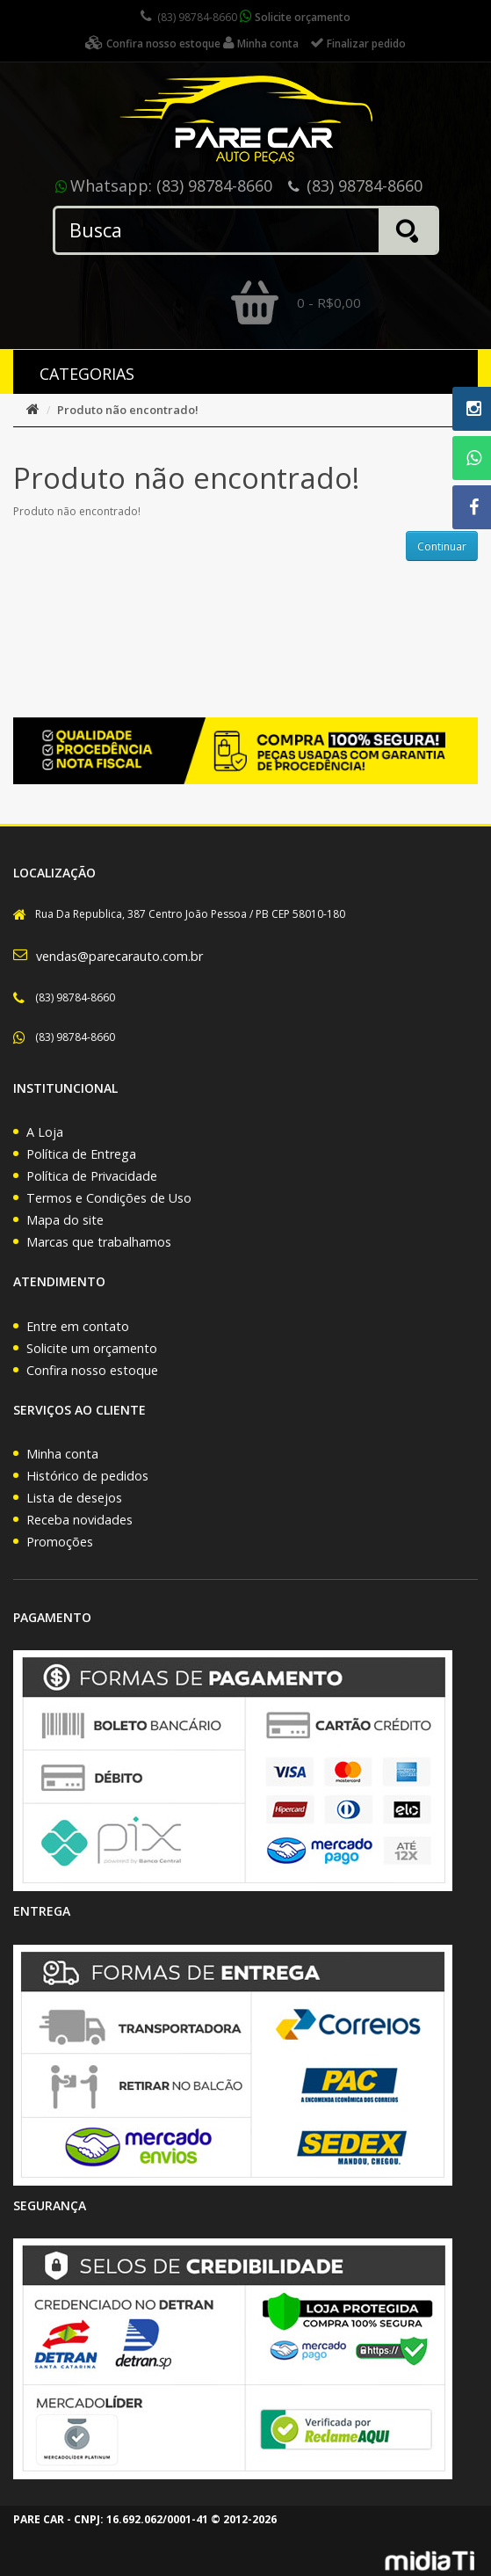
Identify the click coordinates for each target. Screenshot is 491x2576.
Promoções (59, 1541)
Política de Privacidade (91, 1176)
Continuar (441, 546)
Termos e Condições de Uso (108, 1198)
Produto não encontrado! (128, 410)
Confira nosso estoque (92, 1370)
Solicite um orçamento (91, 1348)
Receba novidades (79, 1519)
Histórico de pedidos (87, 1475)
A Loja (44, 1132)
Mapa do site (65, 1220)
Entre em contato (77, 1326)
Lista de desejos (74, 1497)
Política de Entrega (81, 1154)
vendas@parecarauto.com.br (119, 956)
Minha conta (62, 1453)
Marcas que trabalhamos (98, 1241)
